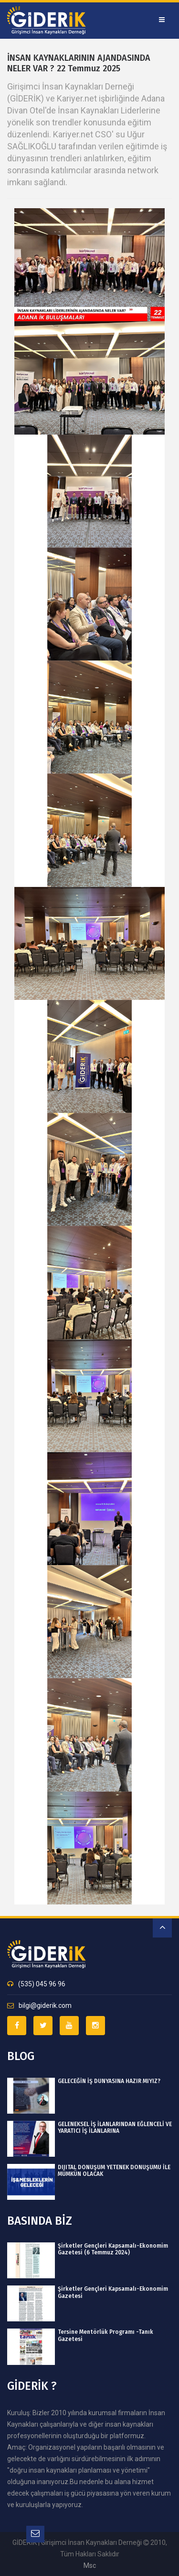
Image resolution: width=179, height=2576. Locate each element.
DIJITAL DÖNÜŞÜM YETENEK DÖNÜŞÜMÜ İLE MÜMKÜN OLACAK (114, 2170)
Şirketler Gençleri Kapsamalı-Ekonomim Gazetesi (113, 2292)
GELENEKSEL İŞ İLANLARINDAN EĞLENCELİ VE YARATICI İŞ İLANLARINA (115, 2127)
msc (90, 2565)
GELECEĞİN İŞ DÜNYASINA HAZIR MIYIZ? (109, 2081)
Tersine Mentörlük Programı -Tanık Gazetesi (105, 2335)
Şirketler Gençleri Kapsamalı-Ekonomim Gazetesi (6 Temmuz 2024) (113, 2249)
